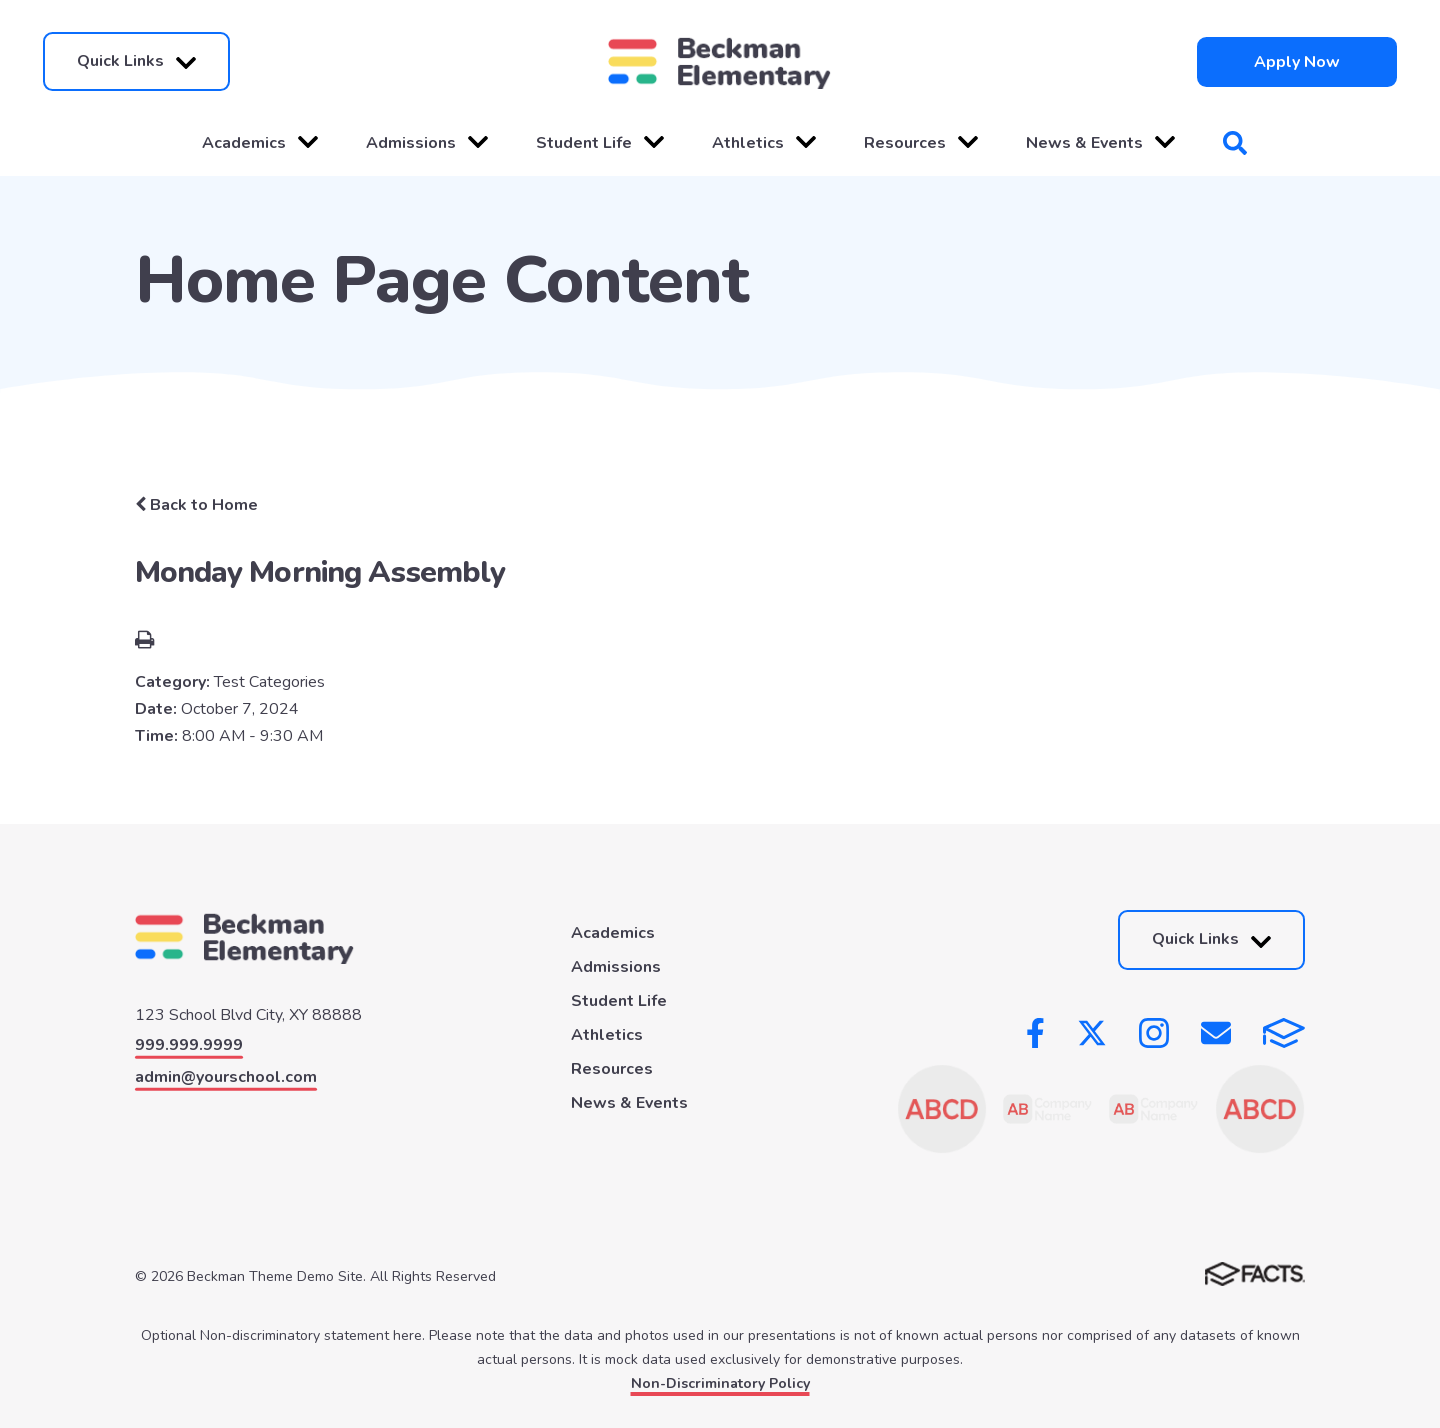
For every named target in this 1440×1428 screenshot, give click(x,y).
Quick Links (136, 61)
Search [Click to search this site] (1235, 143)
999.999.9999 (189, 1045)
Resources (921, 143)
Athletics (764, 143)
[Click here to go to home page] (719, 61)
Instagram (1154, 1033)
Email (1216, 1033)
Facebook (1035, 1033)
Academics (260, 143)
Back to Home (196, 505)
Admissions (427, 143)
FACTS (1284, 1033)
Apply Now (1297, 62)
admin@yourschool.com (226, 1077)
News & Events (1100, 143)
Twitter (1092, 1033)
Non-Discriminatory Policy (720, 1383)
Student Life (600, 143)
